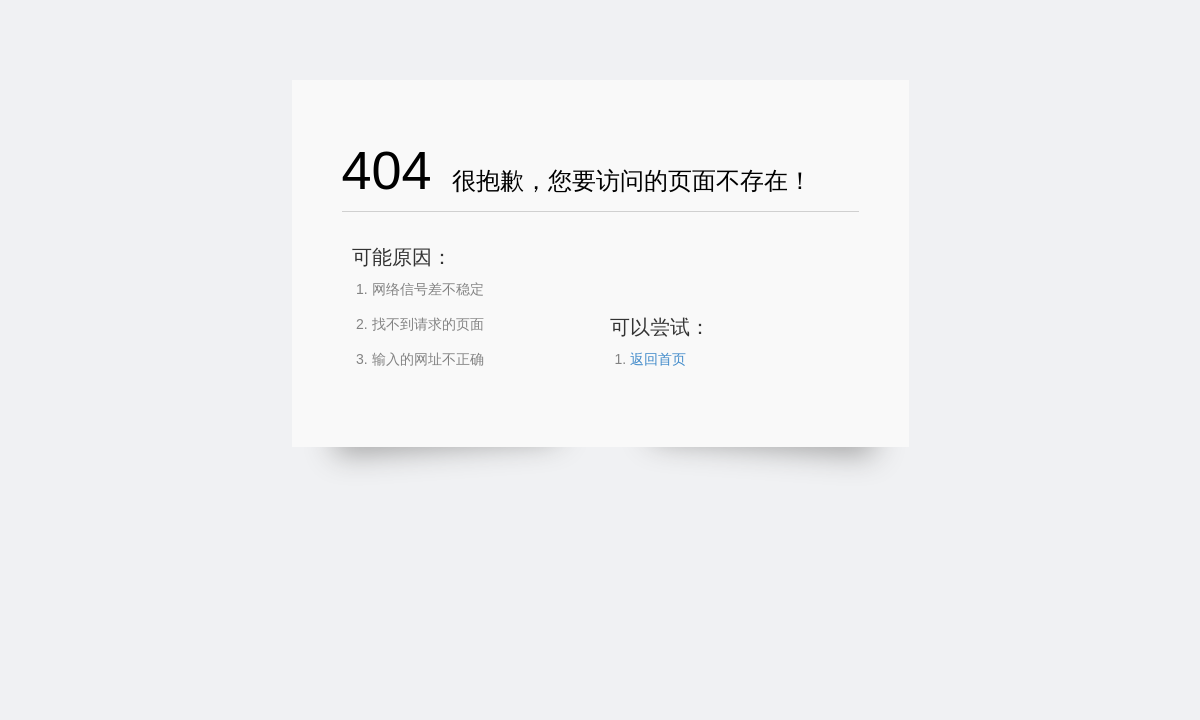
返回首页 (658, 359)
